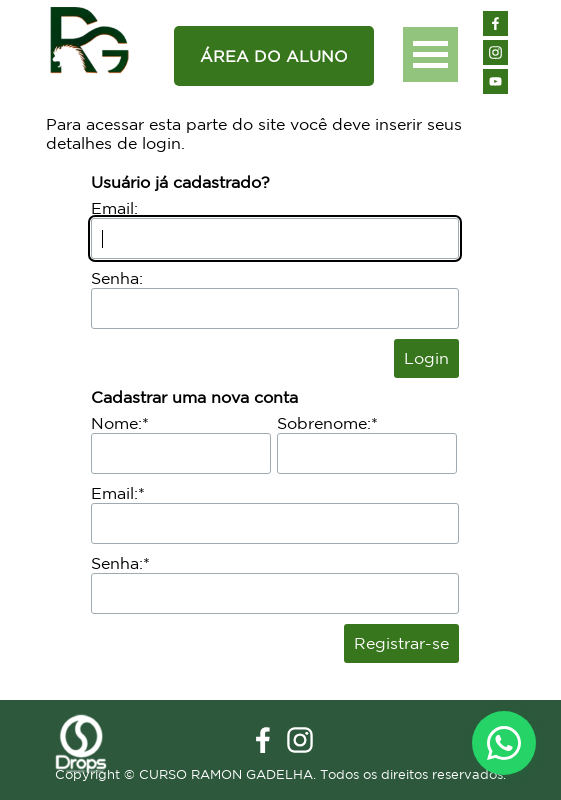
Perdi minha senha (316, 358)
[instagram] (495, 52)
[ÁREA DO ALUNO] (274, 56)
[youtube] (495, 81)
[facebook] (495, 23)
